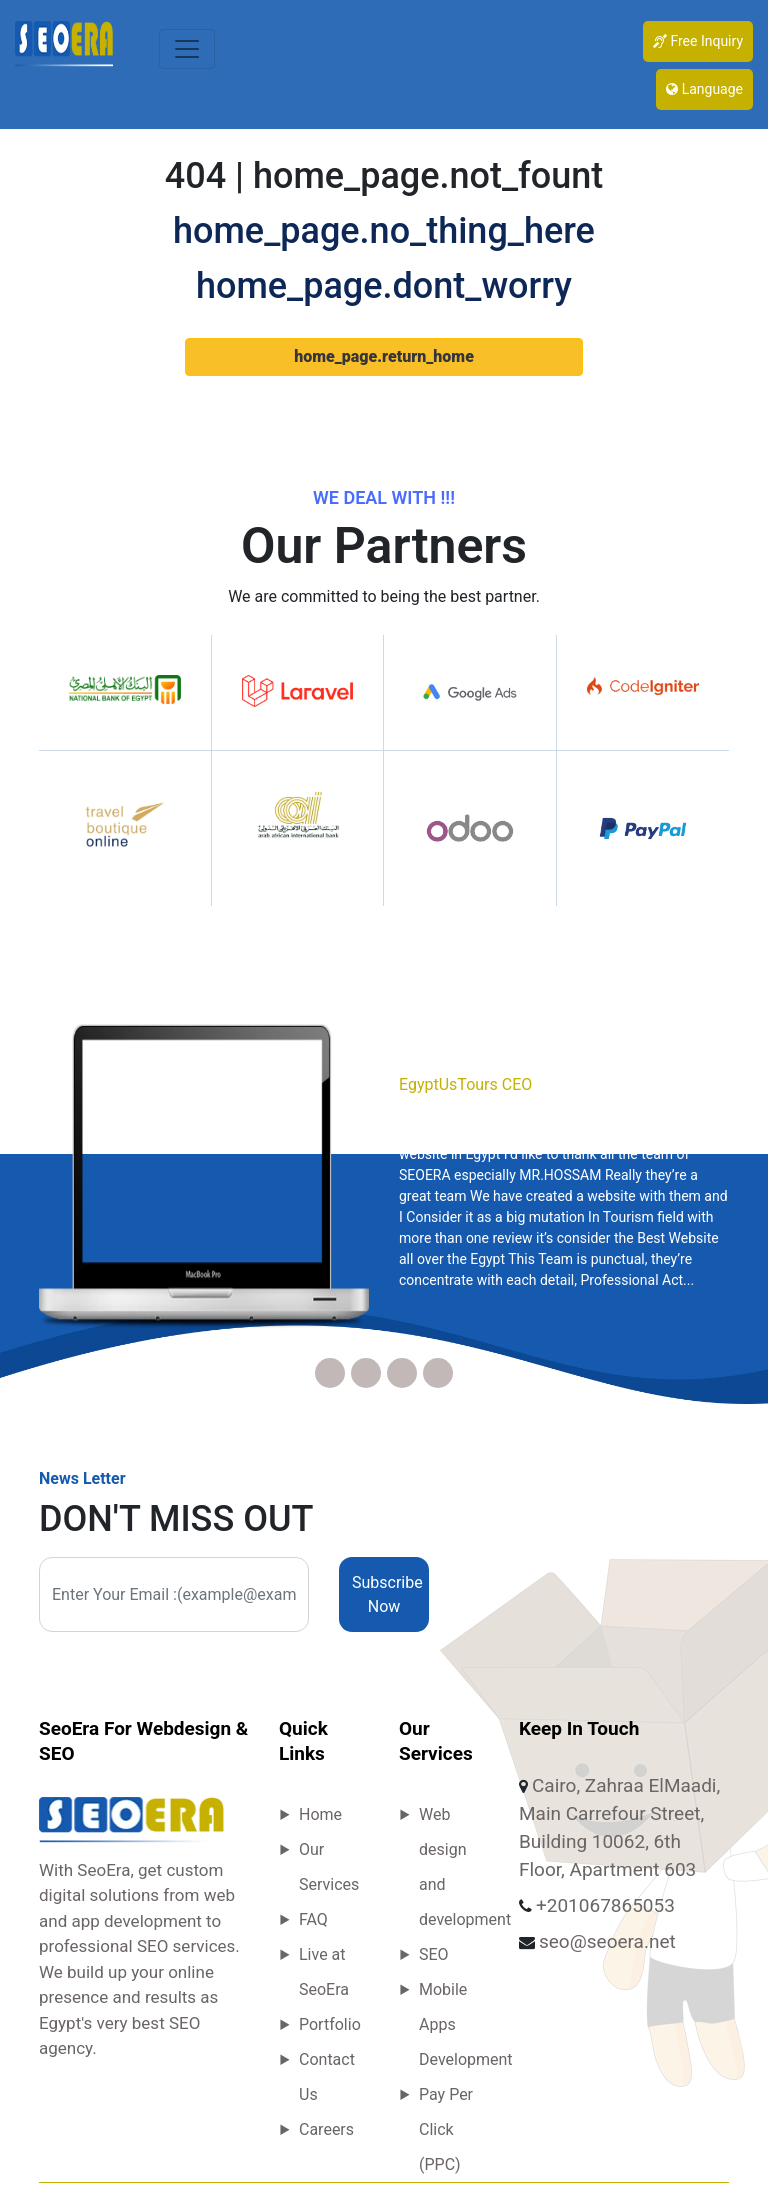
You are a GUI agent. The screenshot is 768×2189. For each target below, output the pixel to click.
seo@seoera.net (607, 1941)
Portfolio (330, 2024)
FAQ (313, 1919)
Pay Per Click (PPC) (446, 2129)
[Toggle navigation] (187, 49)
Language (704, 89)
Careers (326, 2129)
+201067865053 (605, 1905)
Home (320, 1814)
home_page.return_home (384, 356)
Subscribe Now (387, 1594)
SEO (434, 1954)
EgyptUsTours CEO (465, 1084)
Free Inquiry (698, 41)
